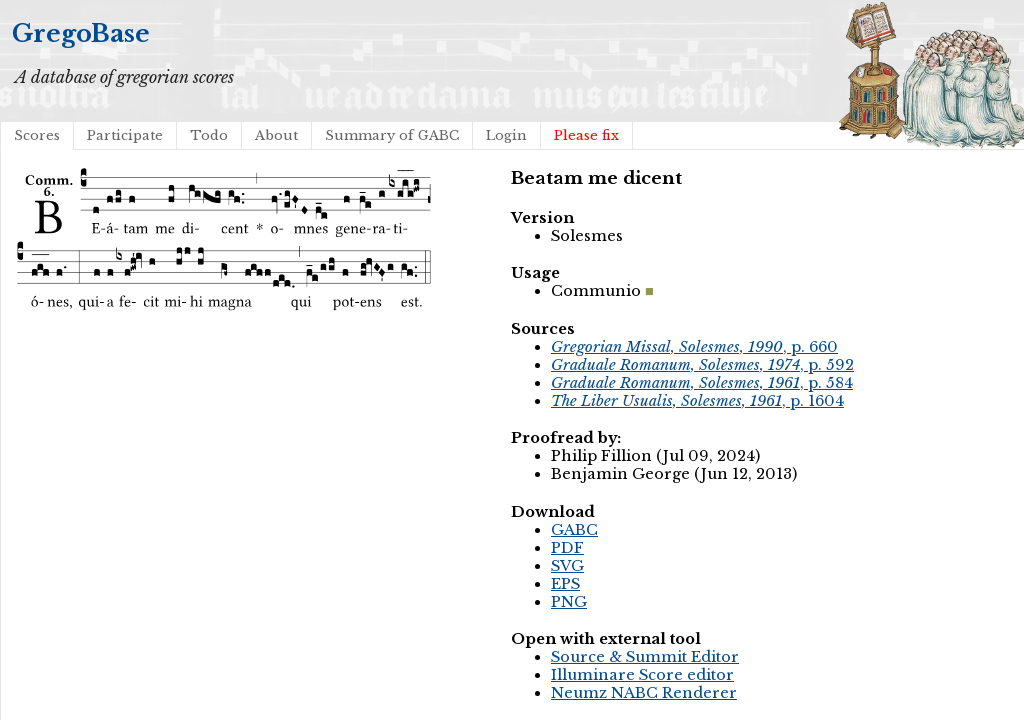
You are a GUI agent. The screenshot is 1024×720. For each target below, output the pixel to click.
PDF (567, 548)
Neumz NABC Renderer (644, 693)
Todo (209, 135)
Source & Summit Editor (645, 657)
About (276, 135)
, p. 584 (702, 383)
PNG (569, 602)
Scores (37, 135)
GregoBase (81, 33)
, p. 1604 (697, 401)
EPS (565, 584)
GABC (574, 530)
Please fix (586, 135)
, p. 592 (702, 365)
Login (506, 135)
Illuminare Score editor (642, 675)
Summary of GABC (392, 135)
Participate (125, 135)
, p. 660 (694, 347)
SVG (567, 566)
